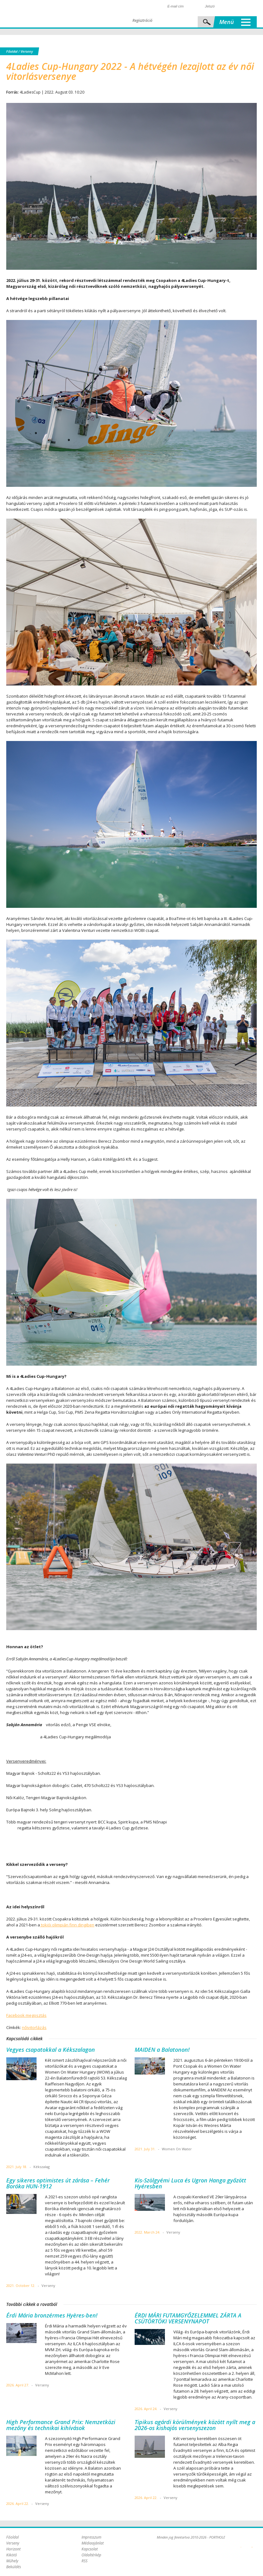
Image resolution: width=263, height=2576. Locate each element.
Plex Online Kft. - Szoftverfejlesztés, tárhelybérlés (241, 2543)
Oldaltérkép (91, 2555)
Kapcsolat (90, 2549)
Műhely (12, 2561)
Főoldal (11, 51)
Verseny (27, 51)
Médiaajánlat (93, 2543)
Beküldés (13, 2566)
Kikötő (11, 2555)
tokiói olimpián (54, 1925)
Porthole (48, 13)
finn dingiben (81, 1925)
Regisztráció (142, 20)
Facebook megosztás (26, 2015)
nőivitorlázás (34, 2027)
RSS (84, 2561)
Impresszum (91, 2537)
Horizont (13, 2549)
